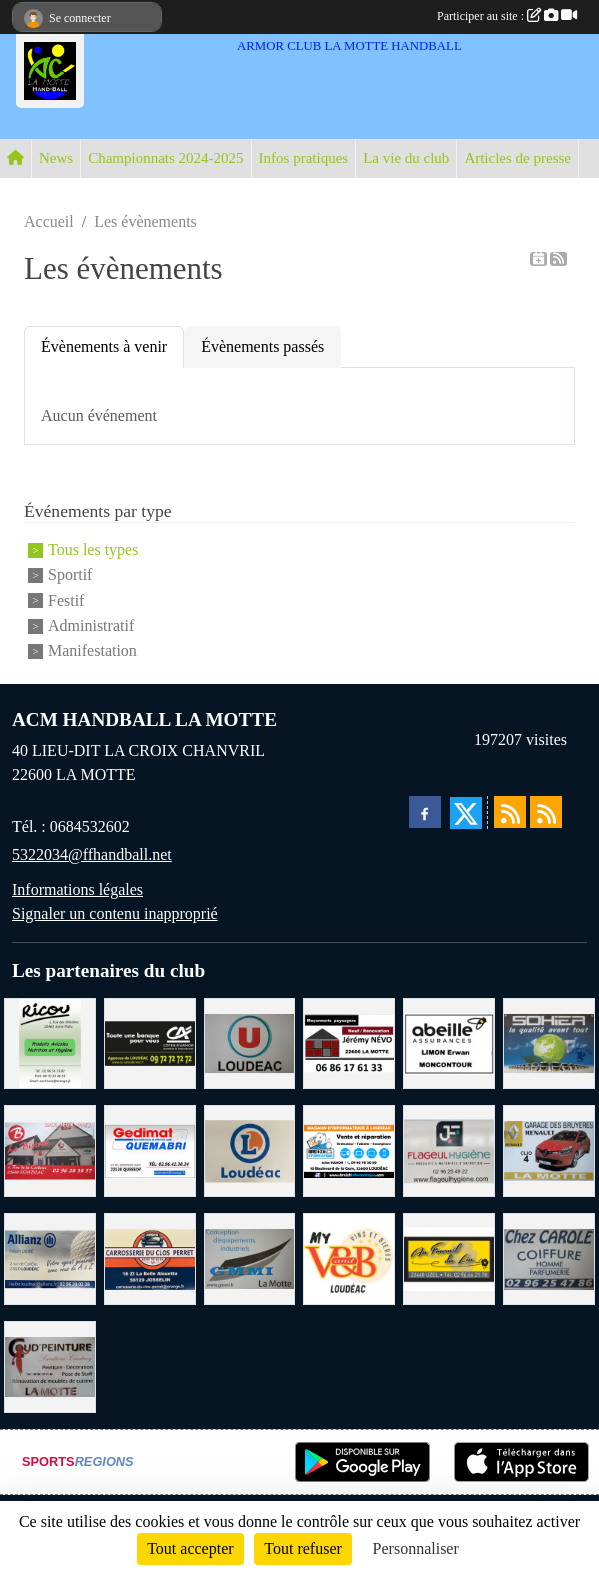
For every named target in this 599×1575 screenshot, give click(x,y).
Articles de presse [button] (517, 158)
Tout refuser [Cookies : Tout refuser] (303, 1548)
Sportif (70, 575)
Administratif (91, 625)
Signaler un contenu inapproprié (115, 913)
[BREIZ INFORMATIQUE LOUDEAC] (349, 1149)
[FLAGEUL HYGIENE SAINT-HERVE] (449, 1149)
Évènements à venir (104, 346)
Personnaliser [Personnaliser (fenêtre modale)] (416, 1548)
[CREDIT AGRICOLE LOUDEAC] (150, 1041)
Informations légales (77, 889)
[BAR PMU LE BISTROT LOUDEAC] (50, 1149)
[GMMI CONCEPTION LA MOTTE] (250, 1257)
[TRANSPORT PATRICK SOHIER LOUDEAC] (549, 1041)
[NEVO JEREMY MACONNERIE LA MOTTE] (349, 1041)
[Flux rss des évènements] (546, 812)
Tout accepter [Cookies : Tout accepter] (190, 1548)
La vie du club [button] (406, 158)
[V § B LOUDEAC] (349, 1257)
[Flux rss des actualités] (510, 812)
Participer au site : (507, 16)
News (56, 158)
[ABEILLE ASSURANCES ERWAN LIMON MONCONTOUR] (449, 1041)
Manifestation (92, 651)
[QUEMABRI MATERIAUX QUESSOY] (150, 1149)
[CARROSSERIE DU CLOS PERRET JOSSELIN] (150, 1257)
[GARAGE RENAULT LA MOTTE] (549, 1149)
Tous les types (93, 549)
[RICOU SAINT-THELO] (50, 1041)
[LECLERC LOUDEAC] (250, 1149)
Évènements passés (262, 346)
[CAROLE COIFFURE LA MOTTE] (549, 1257)
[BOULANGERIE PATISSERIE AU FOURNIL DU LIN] (449, 1257)
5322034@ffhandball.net (92, 854)
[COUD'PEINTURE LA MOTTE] (50, 1365)
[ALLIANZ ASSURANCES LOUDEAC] (50, 1257)
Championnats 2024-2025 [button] (165, 158)
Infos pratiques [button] (304, 158)
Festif (66, 600)
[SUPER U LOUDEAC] (250, 1041)
